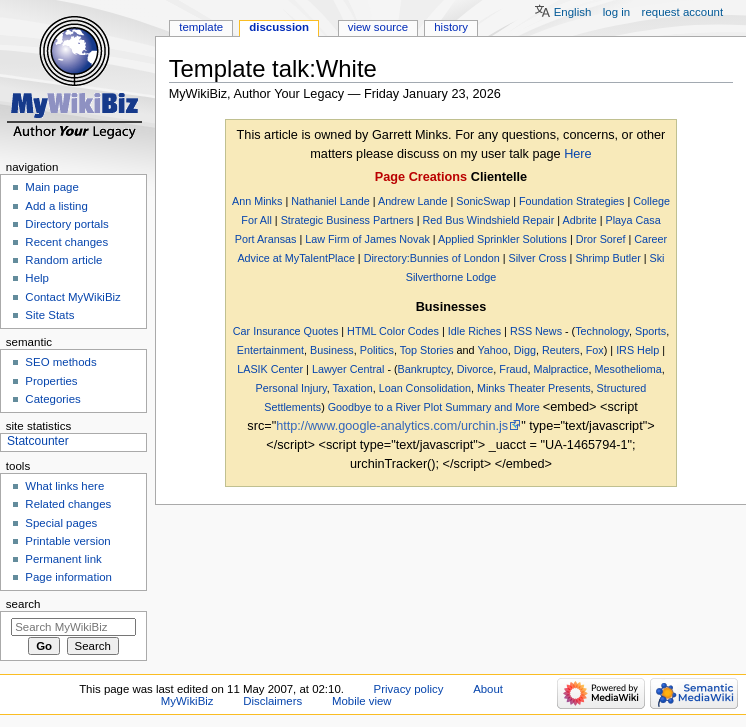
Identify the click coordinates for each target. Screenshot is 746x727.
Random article (63, 260)
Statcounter (38, 441)
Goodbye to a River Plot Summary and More (434, 407)
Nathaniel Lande (330, 201)
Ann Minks (257, 201)
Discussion (279, 27)
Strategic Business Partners (347, 220)
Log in (616, 12)
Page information (68, 577)
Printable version (67, 541)
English (573, 12)
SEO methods (60, 362)
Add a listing (56, 206)
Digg (525, 350)
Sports (650, 331)
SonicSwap (483, 201)
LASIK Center (270, 369)
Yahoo (492, 350)
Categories (52, 399)
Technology (602, 331)
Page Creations (421, 177)
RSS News (536, 331)
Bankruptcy (424, 369)
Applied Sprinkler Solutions (502, 239)
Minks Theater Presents (534, 388)
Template (201, 27)
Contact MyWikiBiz (72, 297)
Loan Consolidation (425, 388)
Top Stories (427, 350)
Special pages (61, 523)
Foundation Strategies (572, 201)
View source (378, 27)
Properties (51, 381)
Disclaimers (272, 701)
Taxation (352, 388)
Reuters (561, 350)
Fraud (513, 369)
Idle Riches (474, 331)
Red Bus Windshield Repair (488, 220)
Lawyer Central (348, 369)
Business (332, 350)
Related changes (68, 504)
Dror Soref (601, 239)
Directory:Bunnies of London (432, 258)
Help (37, 278)
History (451, 27)
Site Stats (49, 315)
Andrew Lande (413, 201)
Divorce (475, 369)
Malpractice (560, 369)
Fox (595, 350)
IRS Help (637, 350)
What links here (64, 486)
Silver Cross (538, 258)
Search (23, 604)
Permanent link (63, 559)
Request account (683, 12)
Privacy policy (409, 689)
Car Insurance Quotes (285, 331)
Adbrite (580, 220)
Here (578, 154)
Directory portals (66, 224)
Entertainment (270, 350)
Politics (377, 350)
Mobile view (362, 701)
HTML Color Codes (393, 331)
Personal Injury (291, 388)
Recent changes (66, 242)
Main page (52, 187)
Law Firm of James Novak (367, 239)
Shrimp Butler (607, 258)
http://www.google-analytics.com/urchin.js (392, 426)
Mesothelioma (628, 369)
